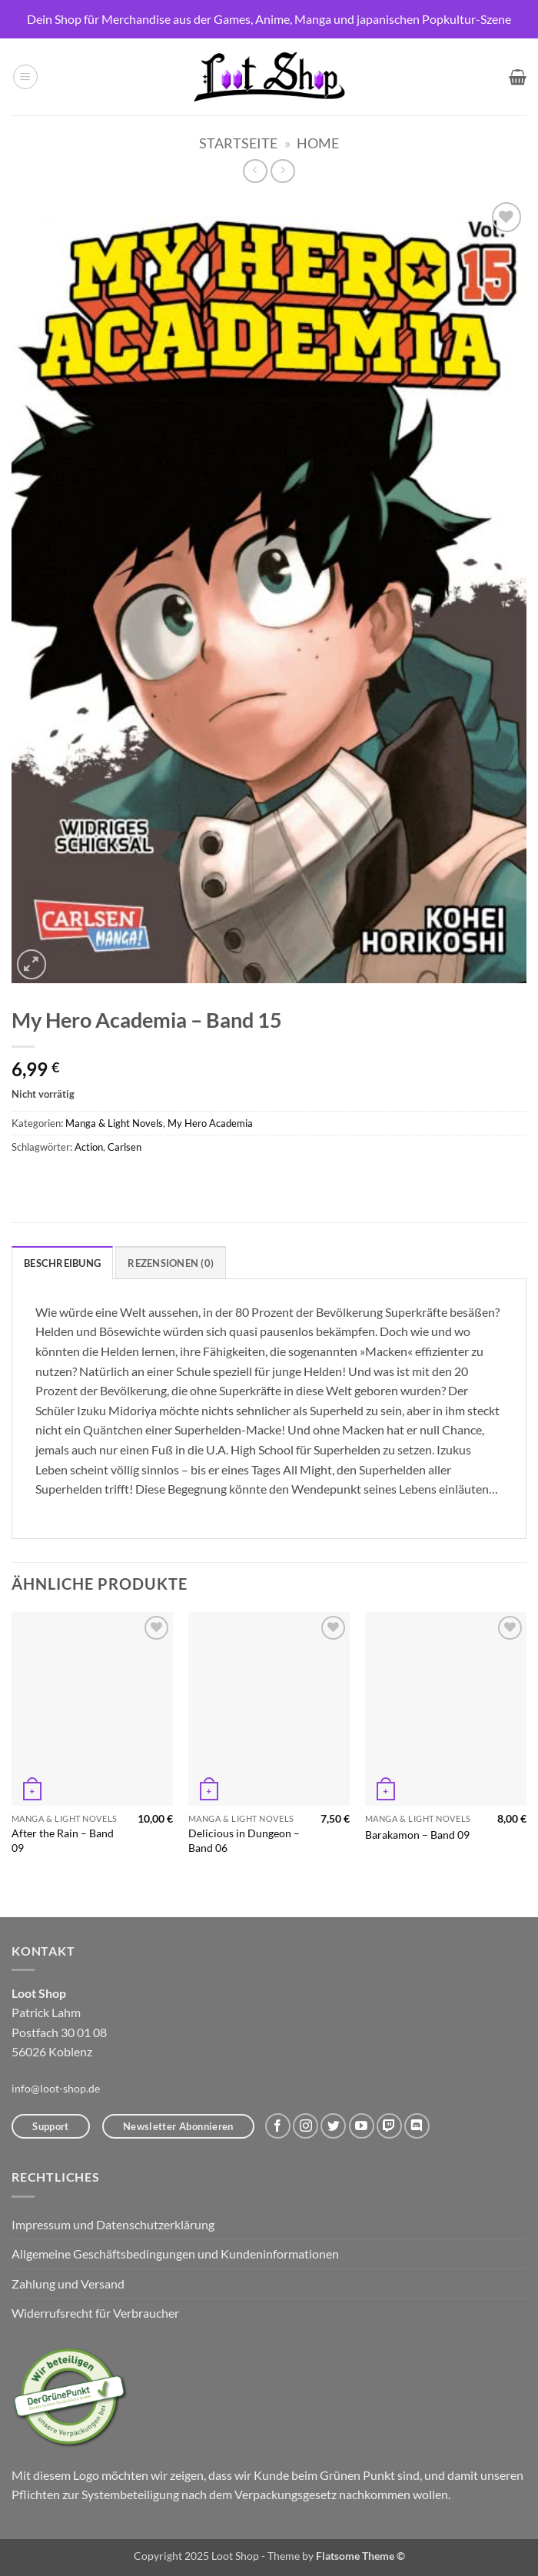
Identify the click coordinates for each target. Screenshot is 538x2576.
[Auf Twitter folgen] (333, 2126)
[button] (25, 77)
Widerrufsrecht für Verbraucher (95, 2312)
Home (318, 143)
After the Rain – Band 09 (63, 1840)
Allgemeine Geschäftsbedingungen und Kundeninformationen (175, 2253)
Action (89, 1147)
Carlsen (124, 1147)
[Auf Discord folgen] (417, 2126)
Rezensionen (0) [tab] (171, 1263)
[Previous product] (282, 171)
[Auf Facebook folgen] (278, 2126)
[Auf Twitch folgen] (389, 2126)
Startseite (238, 143)
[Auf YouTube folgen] (361, 2126)
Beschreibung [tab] (62, 1263)
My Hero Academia (210, 1123)
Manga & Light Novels (114, 1123)
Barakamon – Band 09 (417, 1834)
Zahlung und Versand (68, 2283)
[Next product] (255, 171)
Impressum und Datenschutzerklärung (113, 2224)
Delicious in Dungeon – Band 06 (244, 1840)
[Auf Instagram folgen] (305, 2126)
